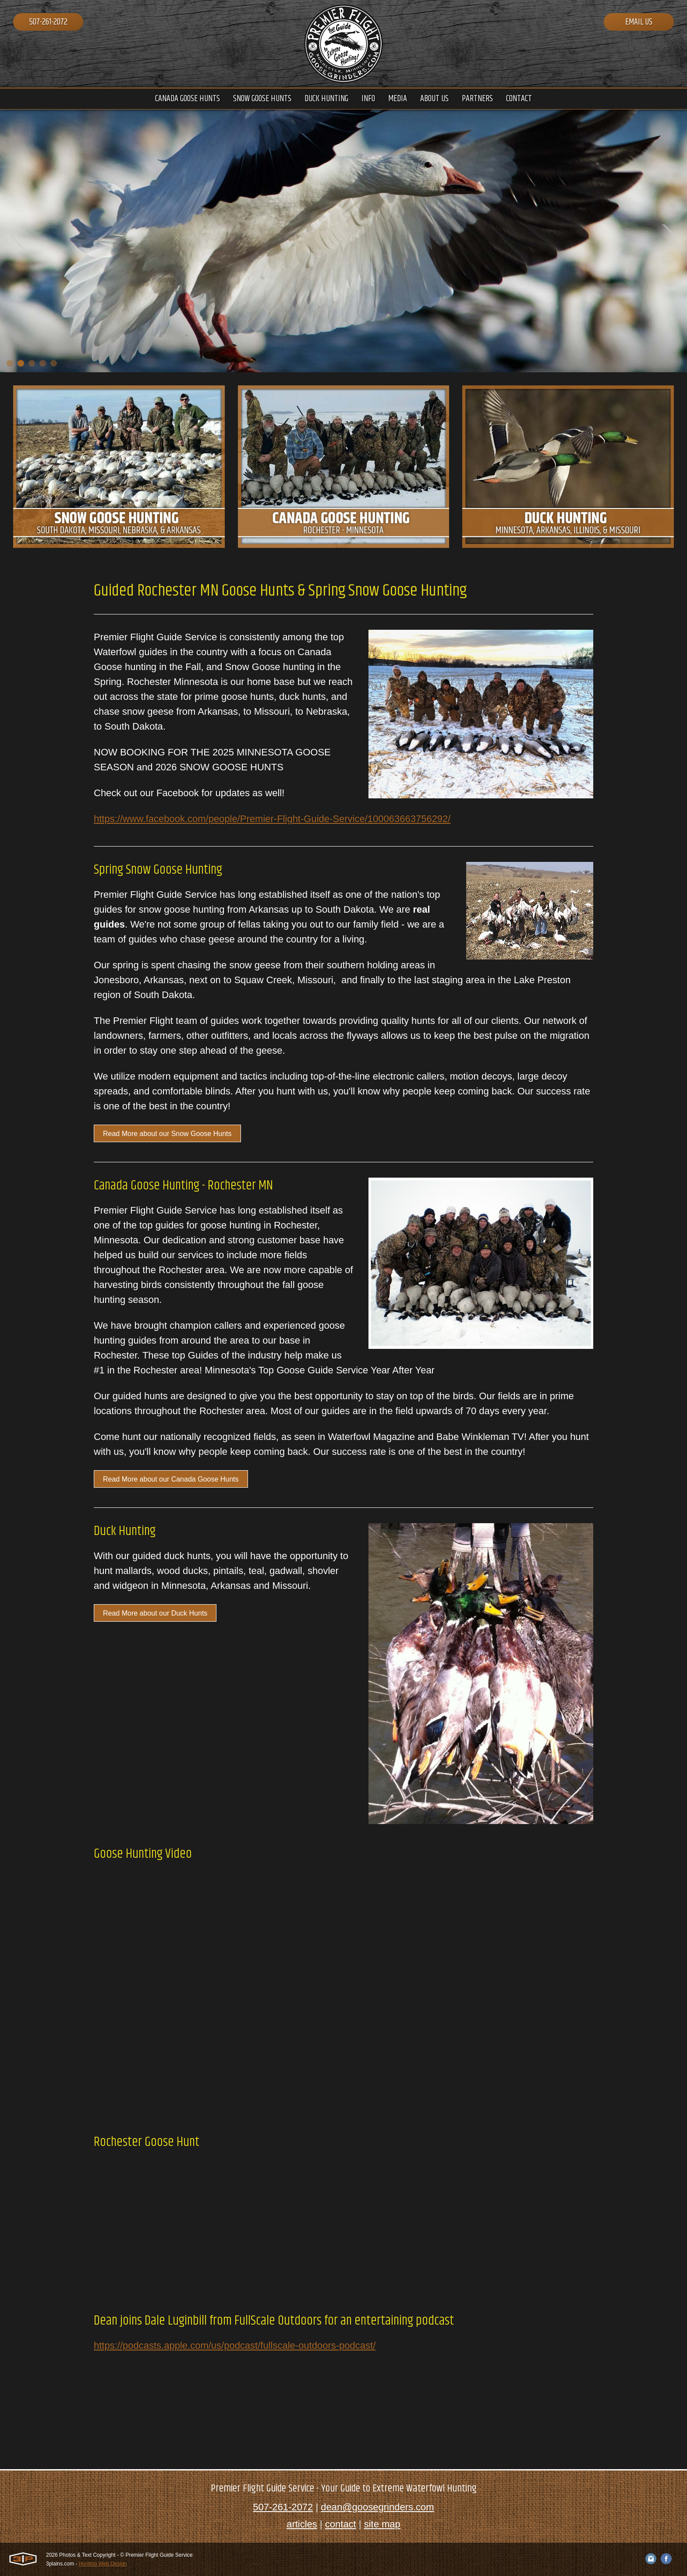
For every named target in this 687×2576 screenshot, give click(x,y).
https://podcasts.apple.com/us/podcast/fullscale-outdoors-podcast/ (234, 2345)
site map (382, 2524)
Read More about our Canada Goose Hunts (171, 1479)
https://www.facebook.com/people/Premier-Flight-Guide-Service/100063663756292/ (272, 818)
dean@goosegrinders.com (377, 2507)
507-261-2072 (48, 22)
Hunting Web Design (103, 2564)
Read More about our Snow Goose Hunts (167, 1133)
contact (340, 2524)
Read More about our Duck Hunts (155, 1613)
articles (302, 2524)
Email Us (638, 22)
